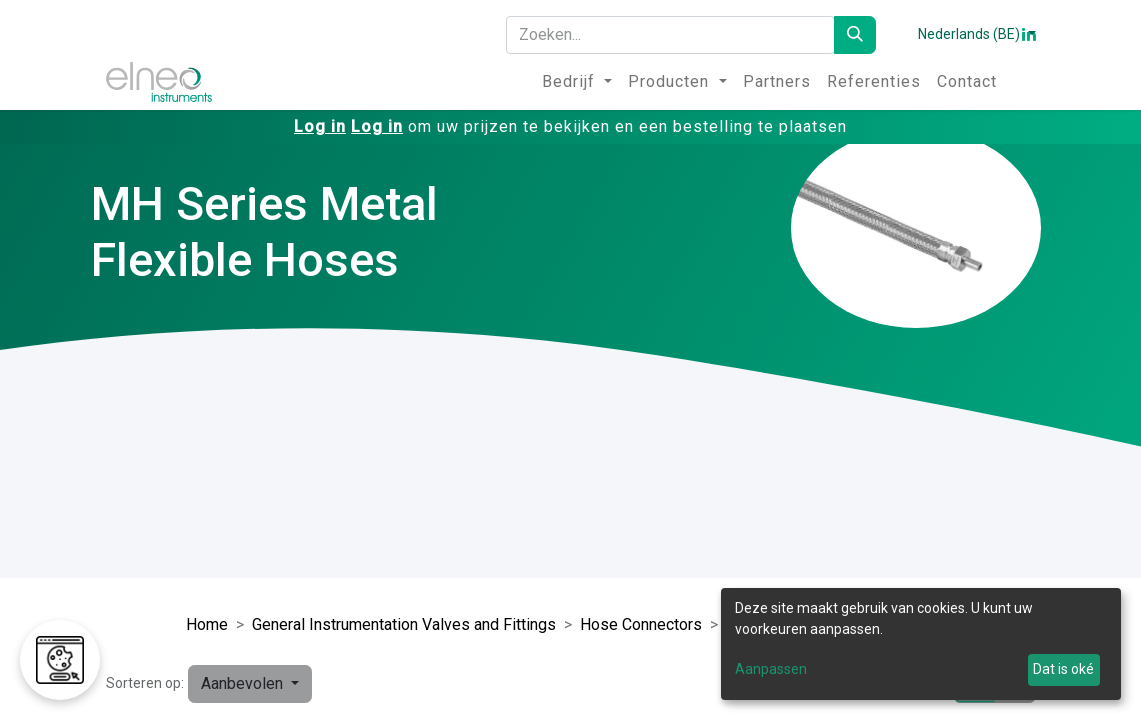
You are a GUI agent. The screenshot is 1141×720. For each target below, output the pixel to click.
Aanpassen (771, 669)
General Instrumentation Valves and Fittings (404, 624)
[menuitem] (577, 82)
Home (207, 624)
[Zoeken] (855, 35)
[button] (250, 684)
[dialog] (921, 644)
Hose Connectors (641, 624)
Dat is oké (1063, 669)
